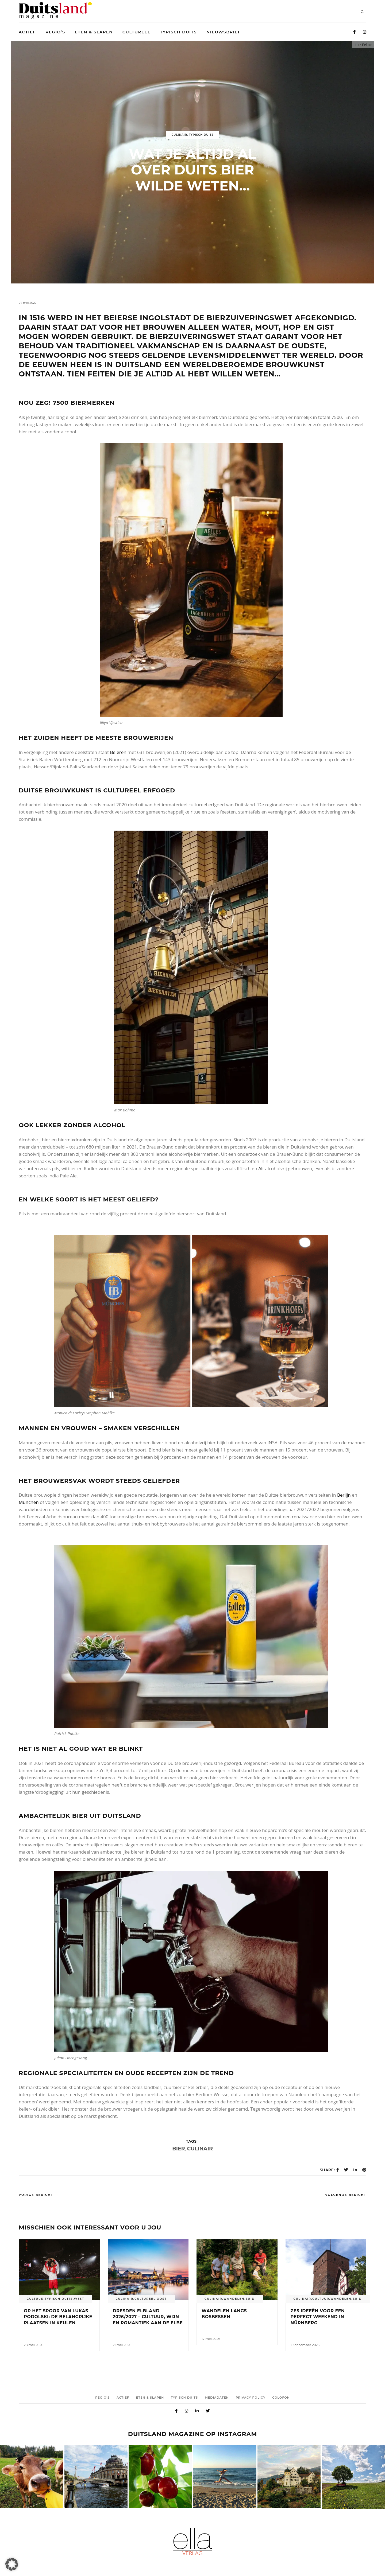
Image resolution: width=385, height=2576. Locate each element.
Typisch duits (201, 135)
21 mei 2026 (122, 2345)
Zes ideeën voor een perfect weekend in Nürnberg (318, 2316)
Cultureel (145, 2299)
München (29, 1502)
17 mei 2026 (211, 2339)
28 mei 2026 (33, 2345)
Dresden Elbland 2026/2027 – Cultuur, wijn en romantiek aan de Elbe (148, 2316)
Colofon (281, 2397)
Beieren (118, 752)
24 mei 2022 (27, 303)
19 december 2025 (305, 2345)
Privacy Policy (250, 2397)
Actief (123, 2397)
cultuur (35, 2299)
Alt (261, 1168)
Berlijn (344, 1495)
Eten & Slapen (150, 2397)
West (79, 2299)
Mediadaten (217, 2397)
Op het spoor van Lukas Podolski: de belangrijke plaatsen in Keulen (58, 2316)
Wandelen (234, 2299)
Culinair (179, 135)
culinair (200, 2149)
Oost (162, 2299)
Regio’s (102, 2397)
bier (178, 2149)
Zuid (250, 2299)
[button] (12, 2564)
